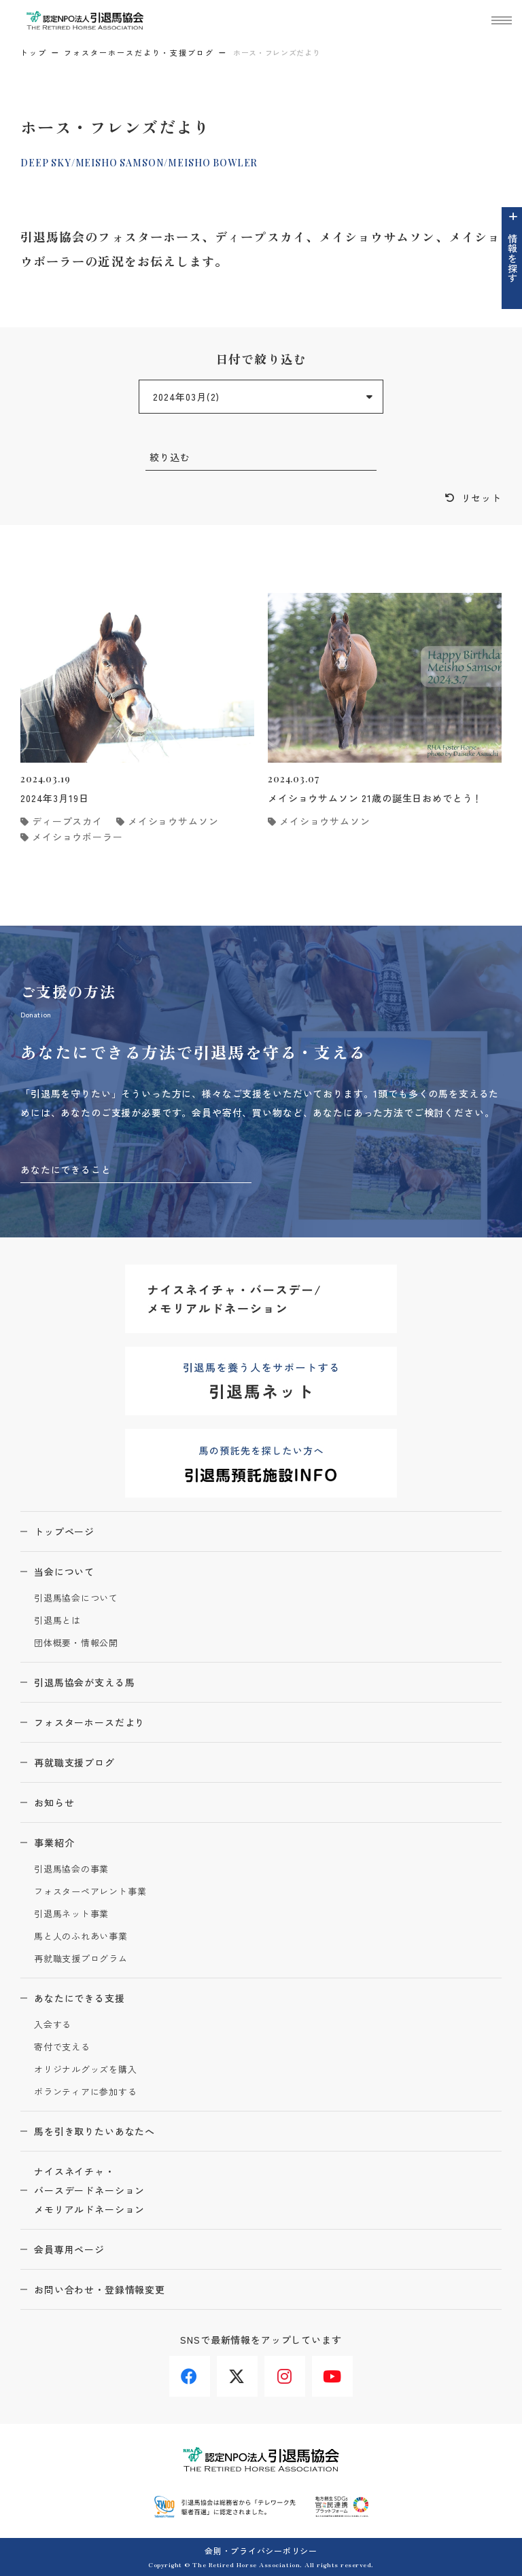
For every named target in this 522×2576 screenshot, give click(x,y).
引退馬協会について (76, 1598)
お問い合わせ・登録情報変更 (99, 2289)
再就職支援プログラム (81, 1959)
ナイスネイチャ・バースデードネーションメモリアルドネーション (89, 2190)
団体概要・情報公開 (76, 1643)
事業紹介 (54, 1842)
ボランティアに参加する (85, 2092)
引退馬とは (57, 1621)
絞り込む (170, 457)
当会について (64, 1571)
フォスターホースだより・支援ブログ (139, 52)
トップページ (64, 1531)
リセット (482, 498)
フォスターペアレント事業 (90, 1892)
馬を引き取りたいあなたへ (94, 2131)
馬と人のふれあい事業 (81, 1936)
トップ (33, 52)
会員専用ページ (69, 2249)
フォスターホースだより (89, 1722)
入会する (52, 2025)
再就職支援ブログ (74, 1762)
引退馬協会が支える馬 (84, 1682)
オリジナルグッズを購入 (85, 2069)
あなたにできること (65, 1169)
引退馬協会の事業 (71, 1869)
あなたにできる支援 (79, 1998)
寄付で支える (62, 2047)
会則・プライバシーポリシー (261, 2550)
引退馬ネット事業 (71, 1914)
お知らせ (54, 1802)
